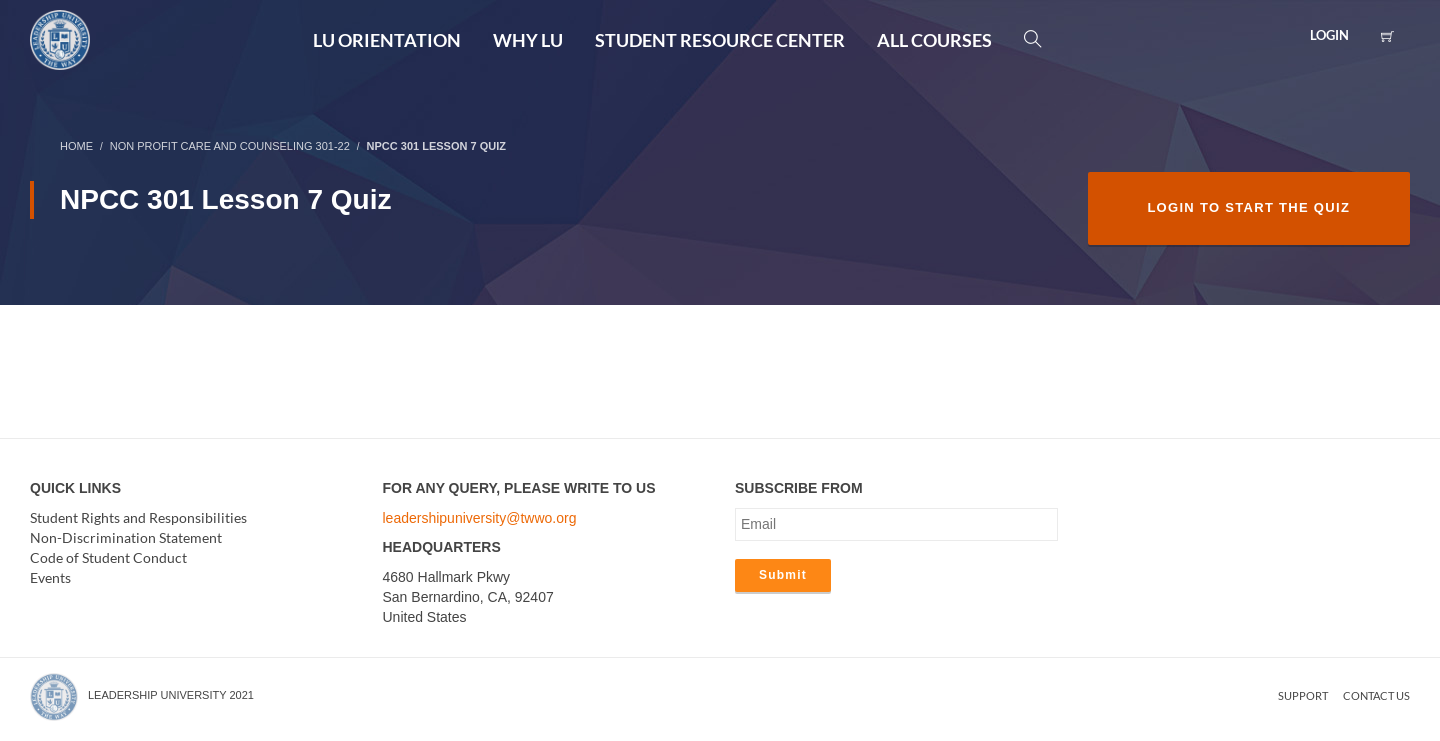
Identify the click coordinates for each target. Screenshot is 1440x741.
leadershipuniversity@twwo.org (480, 518)
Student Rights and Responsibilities (138, 517)
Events (50, 577)
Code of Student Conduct (108, 557)
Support (1303, 695)
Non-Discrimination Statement (126, 537)
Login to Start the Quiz (1248, 207)
